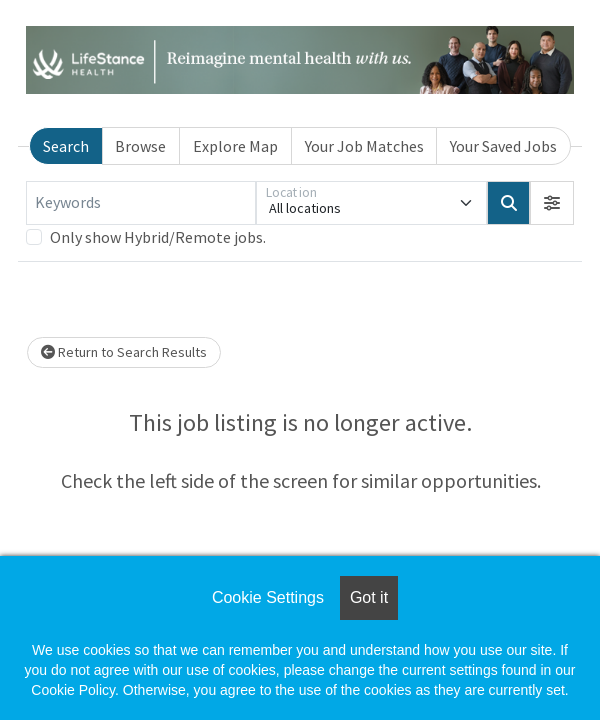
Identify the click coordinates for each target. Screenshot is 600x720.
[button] (552, 203)
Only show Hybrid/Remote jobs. (158, 237)
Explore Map (235, 146)
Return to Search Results (124, 352)
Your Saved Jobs (503, 146)
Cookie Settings (268, 597)
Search (66, 146)
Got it (369, 597)
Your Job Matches (364, 146)
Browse (140, 146)
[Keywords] (141, 203)
